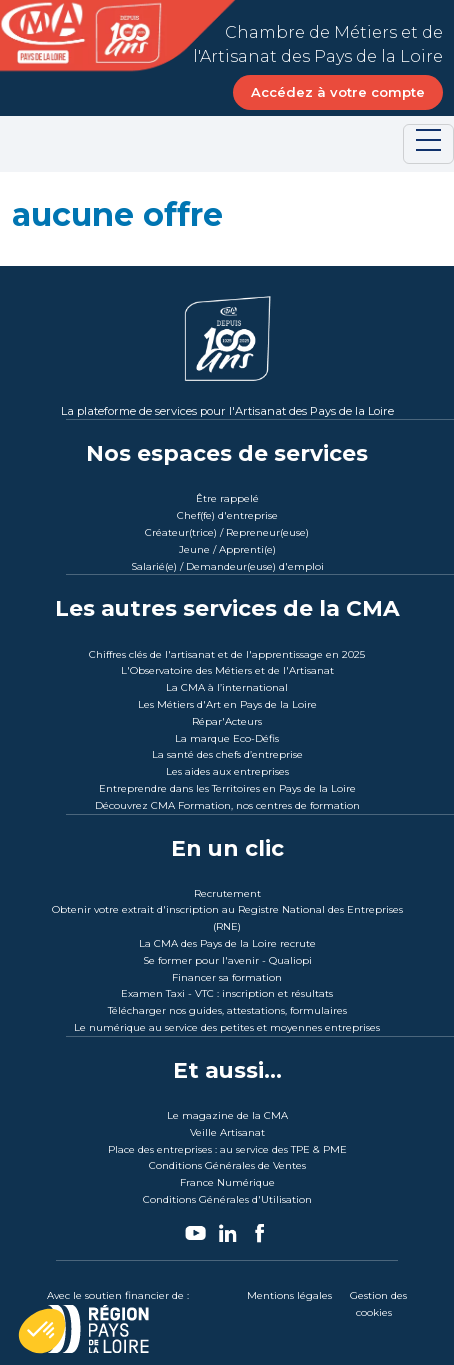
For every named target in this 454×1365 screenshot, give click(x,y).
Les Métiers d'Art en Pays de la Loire (227, 704)
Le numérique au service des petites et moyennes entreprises (227, 1027)
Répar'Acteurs (227, 721)
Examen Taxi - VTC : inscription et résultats (227, 993)
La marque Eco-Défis (227, 738)
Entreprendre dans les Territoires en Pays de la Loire (227, 788)
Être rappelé (227, 498)
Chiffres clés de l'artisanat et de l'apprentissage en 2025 (227, 654)
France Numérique (227, 1182)
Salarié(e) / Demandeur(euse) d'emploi (227, 566)
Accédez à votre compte (338, 92)
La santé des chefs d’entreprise (227, 754)
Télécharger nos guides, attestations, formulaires (227, 1010)
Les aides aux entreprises (227, 771)
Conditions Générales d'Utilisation (227, 1199)
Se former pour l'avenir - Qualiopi (227, 960)
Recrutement (227, 893)
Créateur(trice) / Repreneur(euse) (227, 532)
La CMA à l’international (227, 687)
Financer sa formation (227, 977)
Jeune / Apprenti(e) (227, 549)
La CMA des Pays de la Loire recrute (227, 943)
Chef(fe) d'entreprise (227, 515)
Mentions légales (289, 1295)
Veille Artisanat (227, 1132)
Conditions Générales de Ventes (227, 1165)
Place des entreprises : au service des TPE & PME (227, 1149)
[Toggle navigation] (428, 144)
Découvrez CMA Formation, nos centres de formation (227, 805)
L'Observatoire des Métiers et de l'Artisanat (227, 670)
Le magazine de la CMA (227, 1115)
